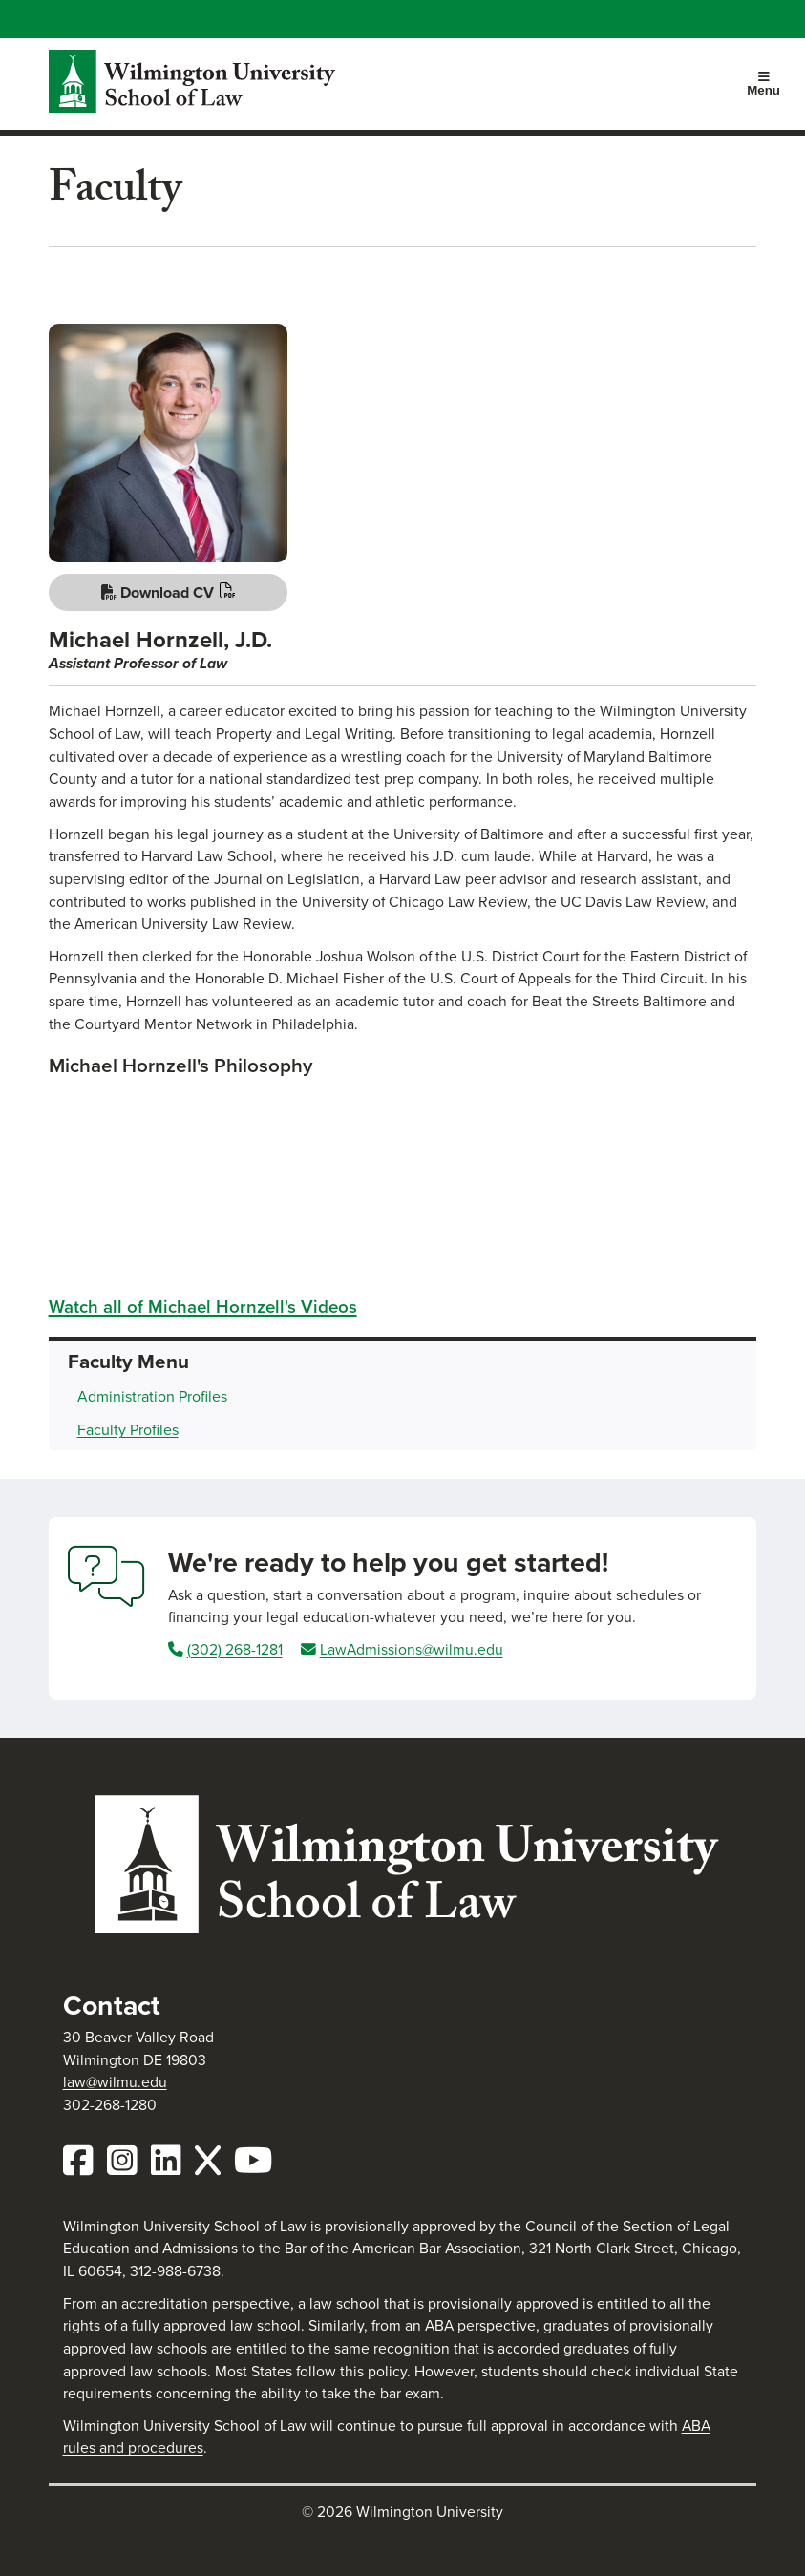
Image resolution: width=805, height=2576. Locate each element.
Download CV (157, 592)
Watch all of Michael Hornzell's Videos (203, 1307)
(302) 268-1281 (235, 1649)
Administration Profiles (152, 1396)
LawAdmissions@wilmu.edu (411, 1649)
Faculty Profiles (128, 1430)
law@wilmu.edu (115, 2082)
